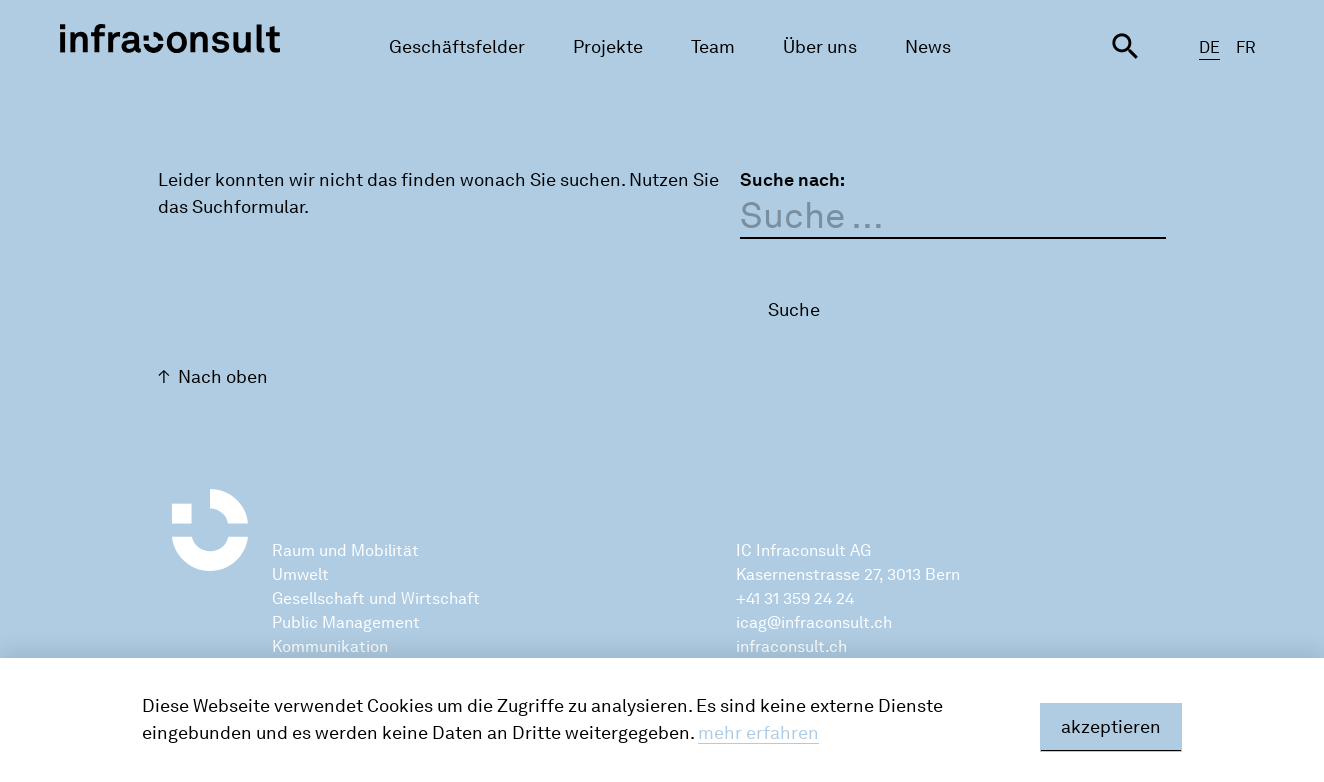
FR (1246, 47)
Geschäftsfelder (457, 47)
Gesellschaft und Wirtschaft (376, 598)
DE (1209, 47)
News (928, 47)
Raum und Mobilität (345, 550)
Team (713, 47)
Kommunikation (330, 646)
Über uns (820, 47)
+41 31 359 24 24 (795, 598)
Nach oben (223, 377)
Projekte (608, 47)
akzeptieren (1111, 727)
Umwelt (300, 574)
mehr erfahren (758, 733)
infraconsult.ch (791, 646)
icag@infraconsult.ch (814, 622)
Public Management (346, 622)
